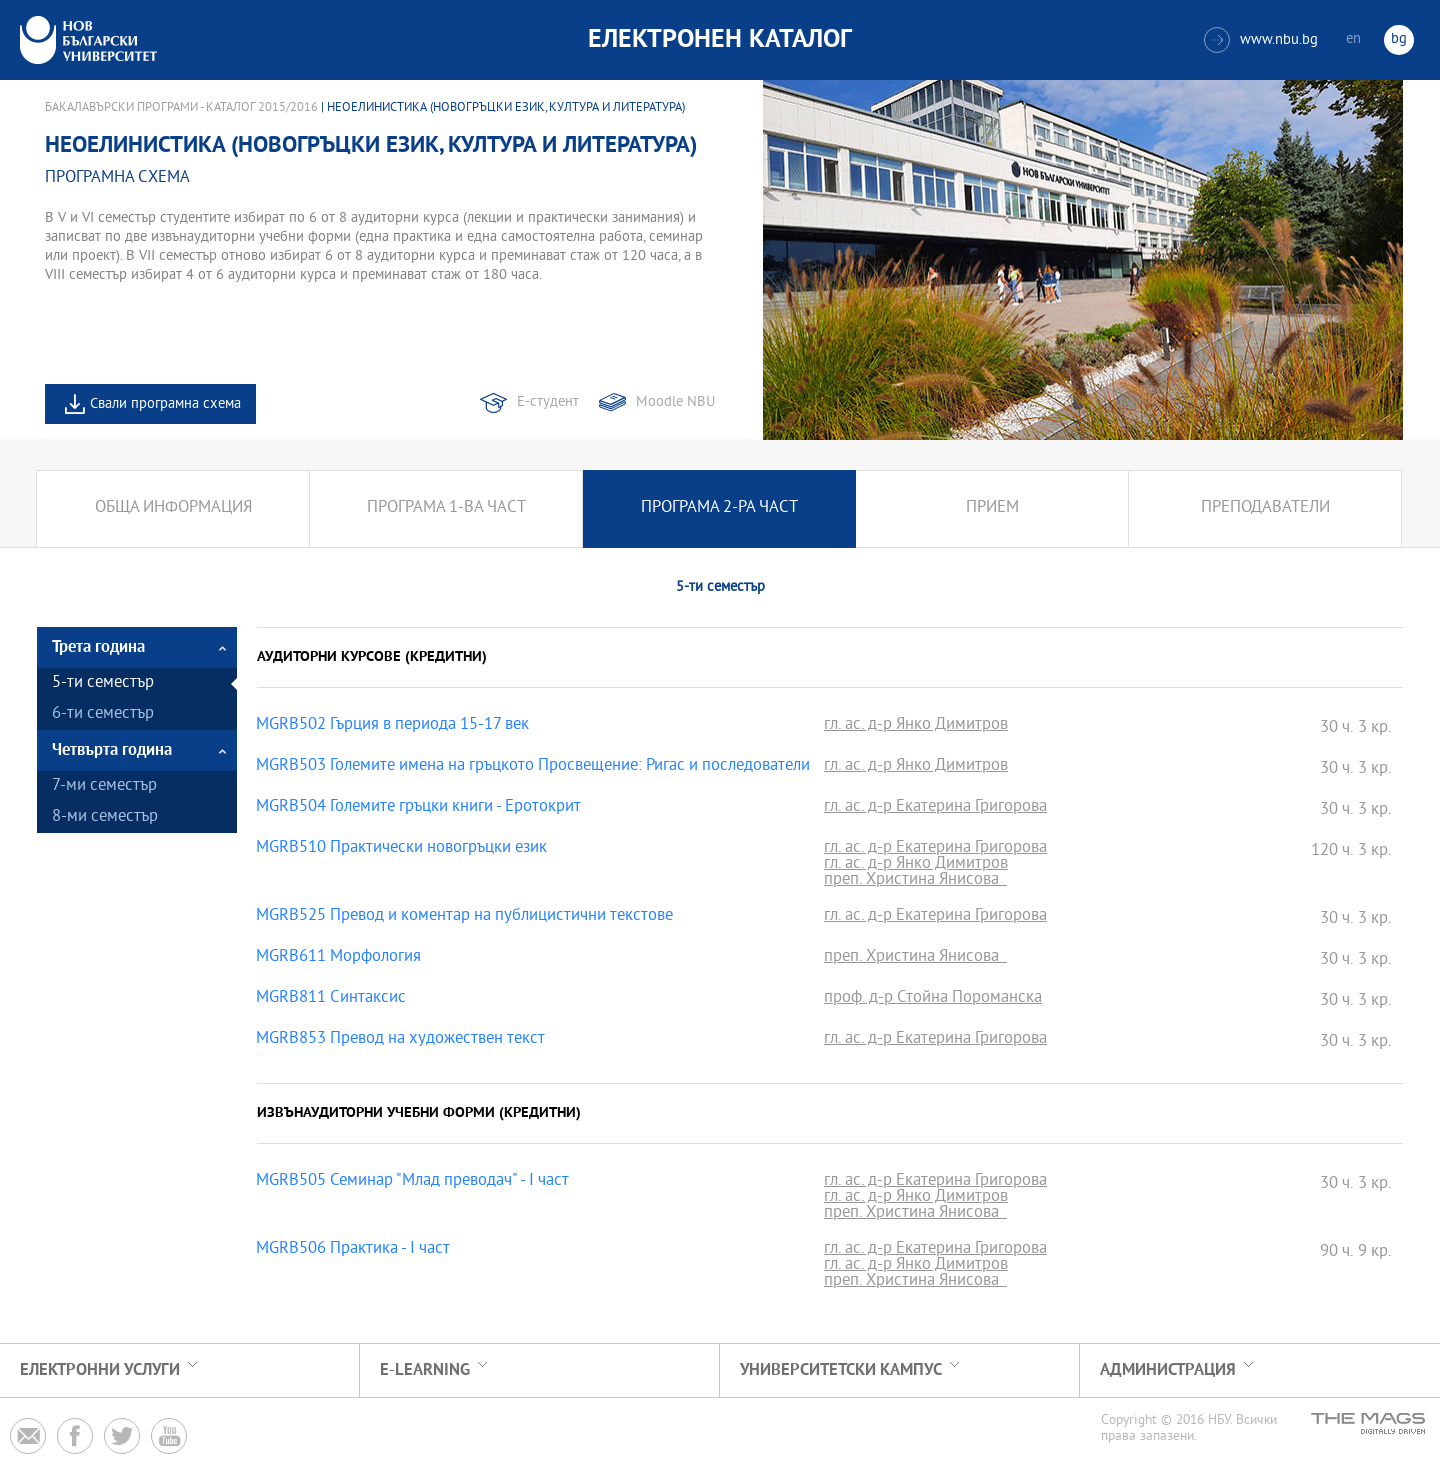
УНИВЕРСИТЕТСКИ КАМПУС (841, 1370)
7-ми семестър (104, 786)
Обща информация (173, 508)
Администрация (1168, 1370)
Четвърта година (112, 750)
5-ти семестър (103, 683)
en (1353, 39)
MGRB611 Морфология (338, 958)
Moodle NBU (675, 402)
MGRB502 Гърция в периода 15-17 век (392, 726)
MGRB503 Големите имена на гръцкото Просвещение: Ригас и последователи (533, 767)
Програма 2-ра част (719, 508)
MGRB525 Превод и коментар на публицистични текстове (464, 917)
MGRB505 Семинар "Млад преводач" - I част (412, 1182)
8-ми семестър (105, 817)
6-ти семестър (103, 714)
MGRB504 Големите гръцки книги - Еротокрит (418, 808)
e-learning (425, 1370)
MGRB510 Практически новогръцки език (401, 849)
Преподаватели (1265, 508)
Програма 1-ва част (446, 508)
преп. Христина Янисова (915, 881)
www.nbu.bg (1261, 40)
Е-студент (548, 402)
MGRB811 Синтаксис (331, 999)
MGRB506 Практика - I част (353, 1250)
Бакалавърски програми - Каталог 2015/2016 (181, 108)
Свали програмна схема (165, 404)
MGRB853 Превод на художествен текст (400, 1040)
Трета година (98, 647)
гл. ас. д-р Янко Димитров (916, 726)
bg (1399, 39)
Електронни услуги (100, 1370)
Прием (992, 508)
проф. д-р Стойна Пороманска (933, 999)
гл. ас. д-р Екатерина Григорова (935, 808)
